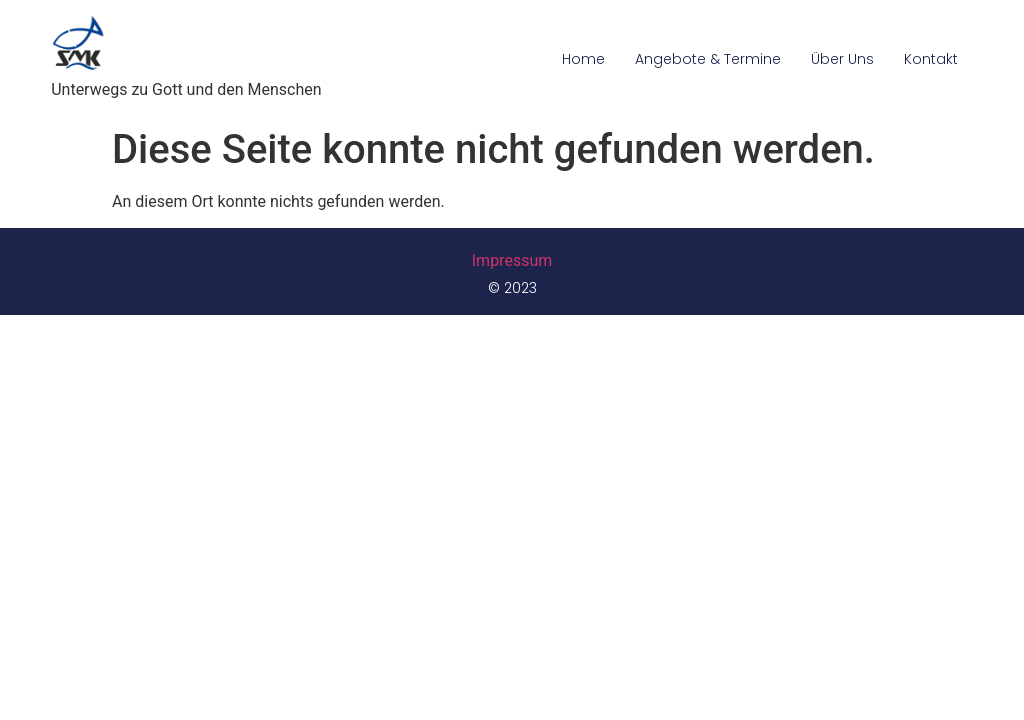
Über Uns (842, 59)
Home (583, 59)
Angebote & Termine (708, 59)
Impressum (512, 260)
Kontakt (931, 59)
